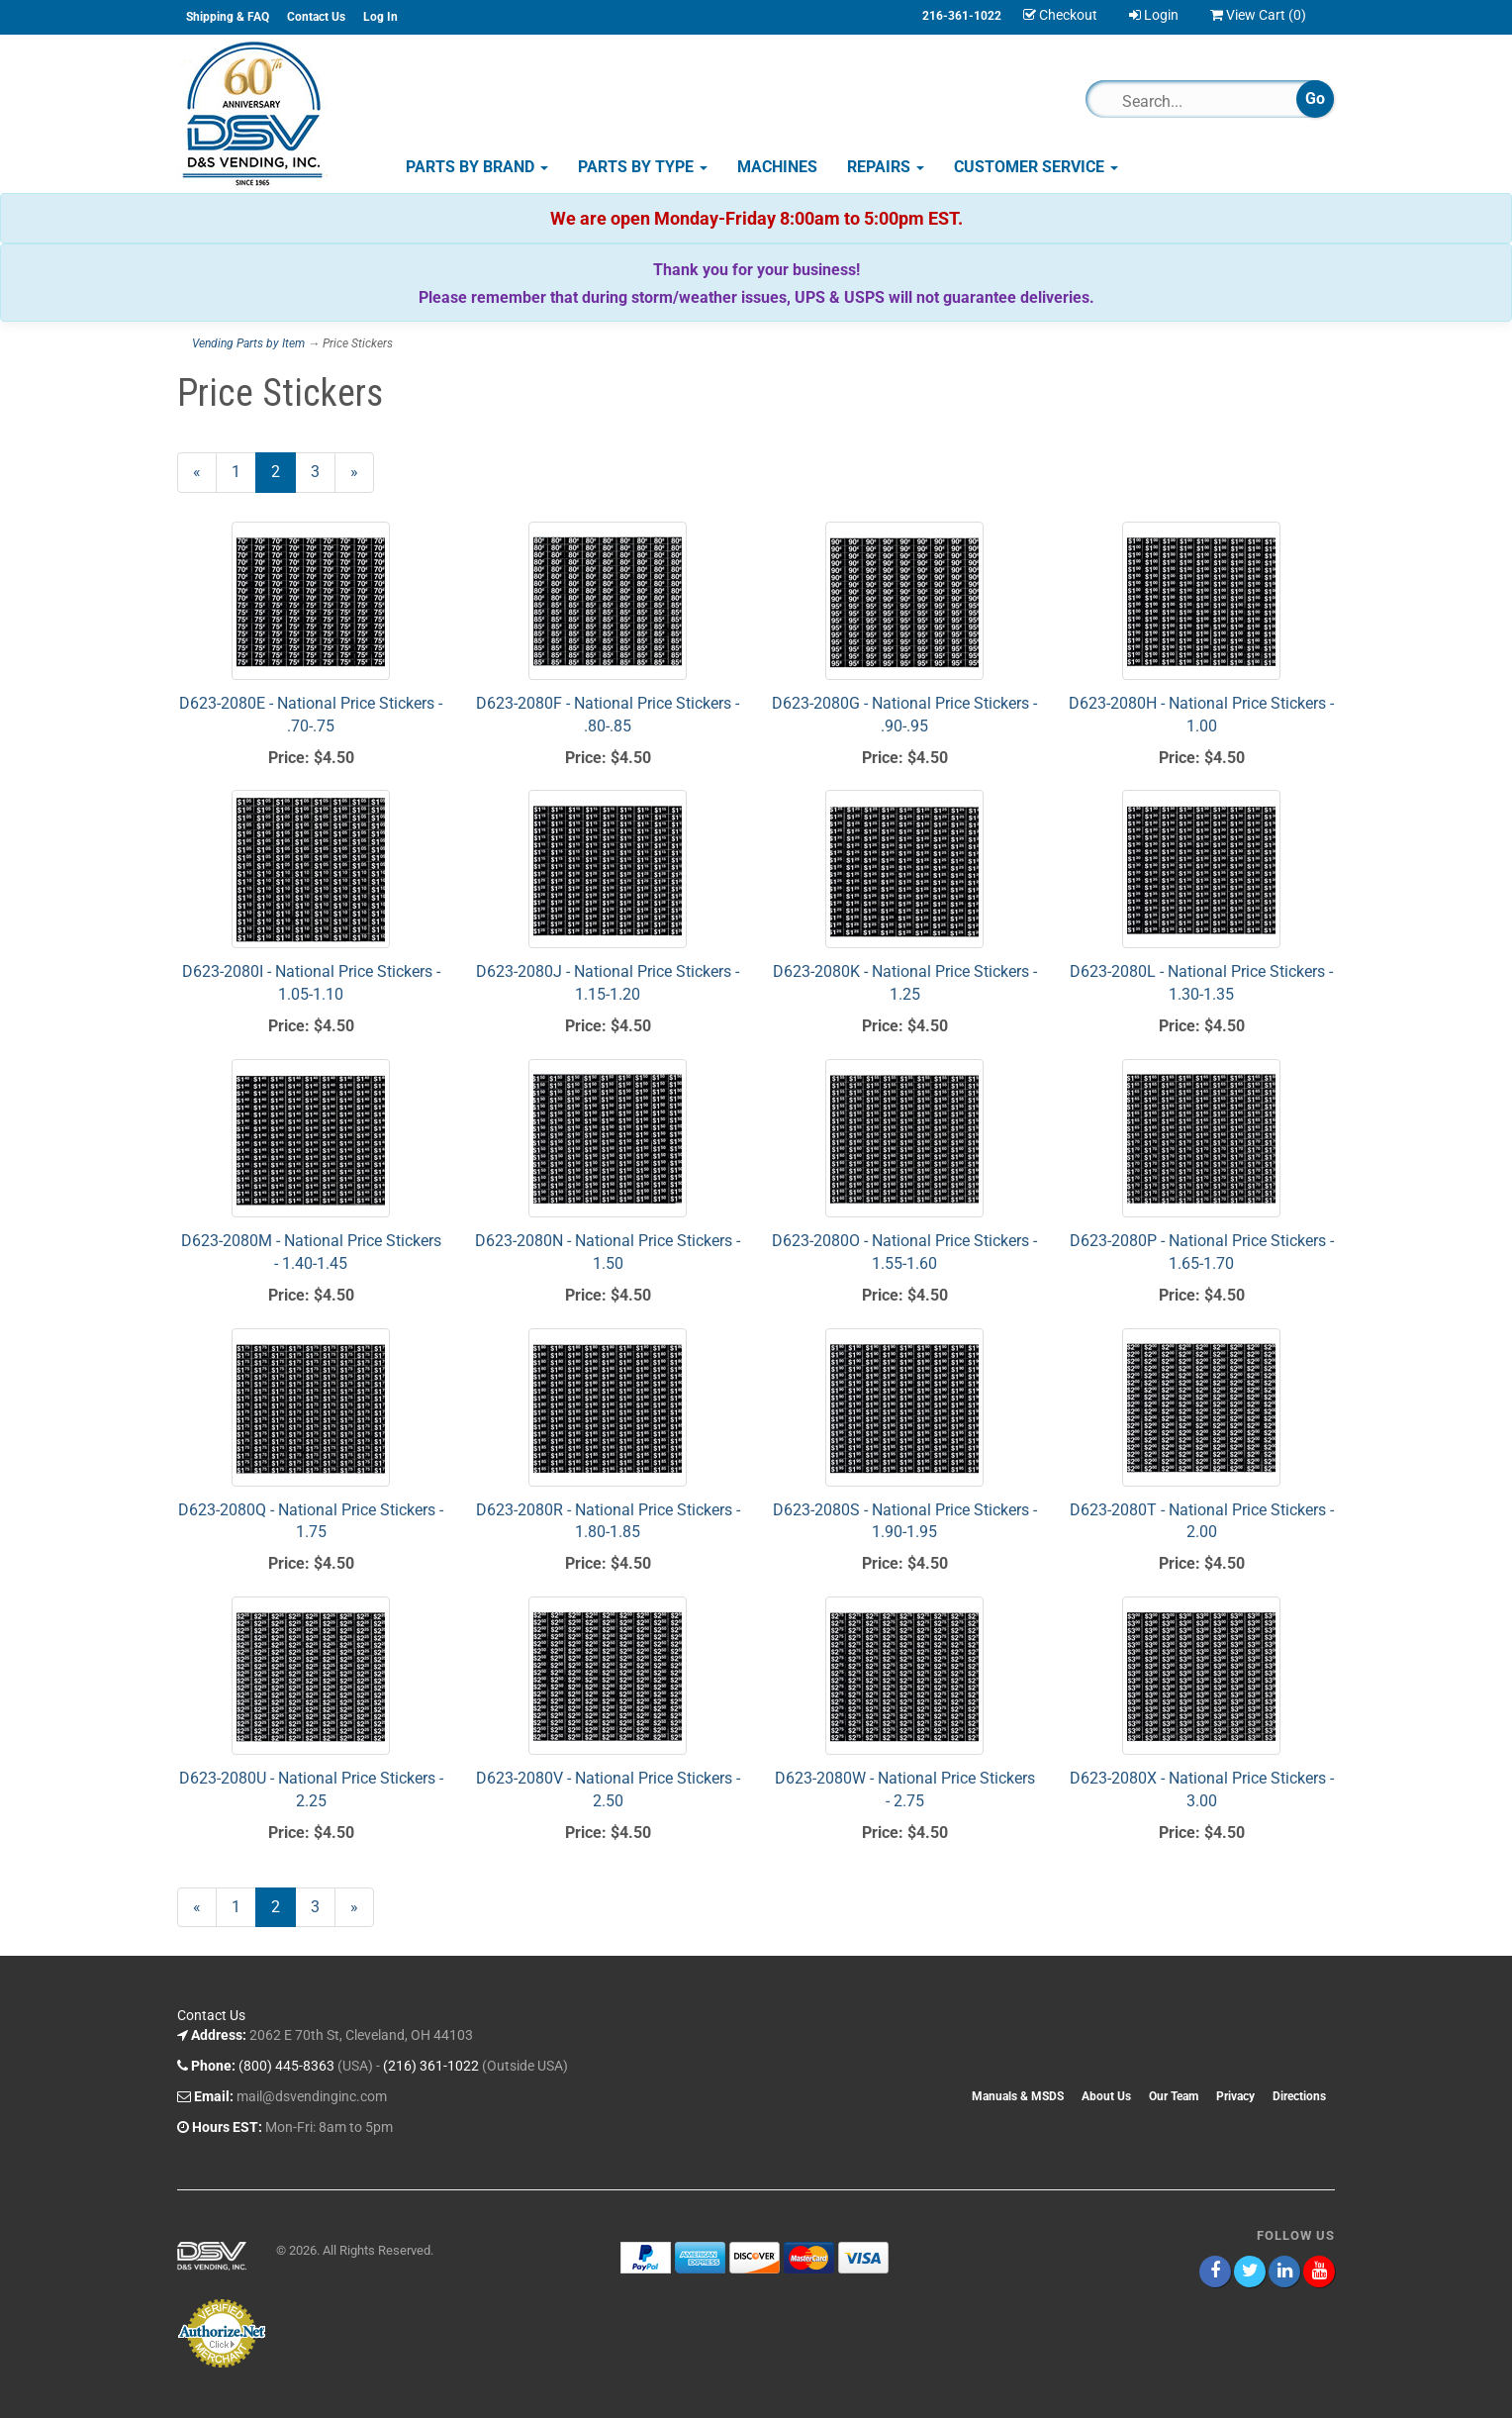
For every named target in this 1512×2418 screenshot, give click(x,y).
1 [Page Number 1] (244, 471)
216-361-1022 (961, 16)
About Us (1106, 2096)
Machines (777, 166)
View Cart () (1258, 15)
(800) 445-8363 (286, 2066)
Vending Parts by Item (248, 343)
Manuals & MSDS (1018, 2096)
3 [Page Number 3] (323, 471)
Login (1154, 15)
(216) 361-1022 (431, 2066)
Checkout (1060, 15)
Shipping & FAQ (227, 17)
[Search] (1199, 101)
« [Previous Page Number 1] (205, 477)
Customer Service (1036, 166)
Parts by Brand (477, 166)
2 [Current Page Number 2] (283, 477)
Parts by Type (643, 166)
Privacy (1235, 2096)
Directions (1299, 2096)
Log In (380, 17)
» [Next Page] (362, 477)
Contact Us (316, 17)
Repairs (885, 166)
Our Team (1173, 2096)
